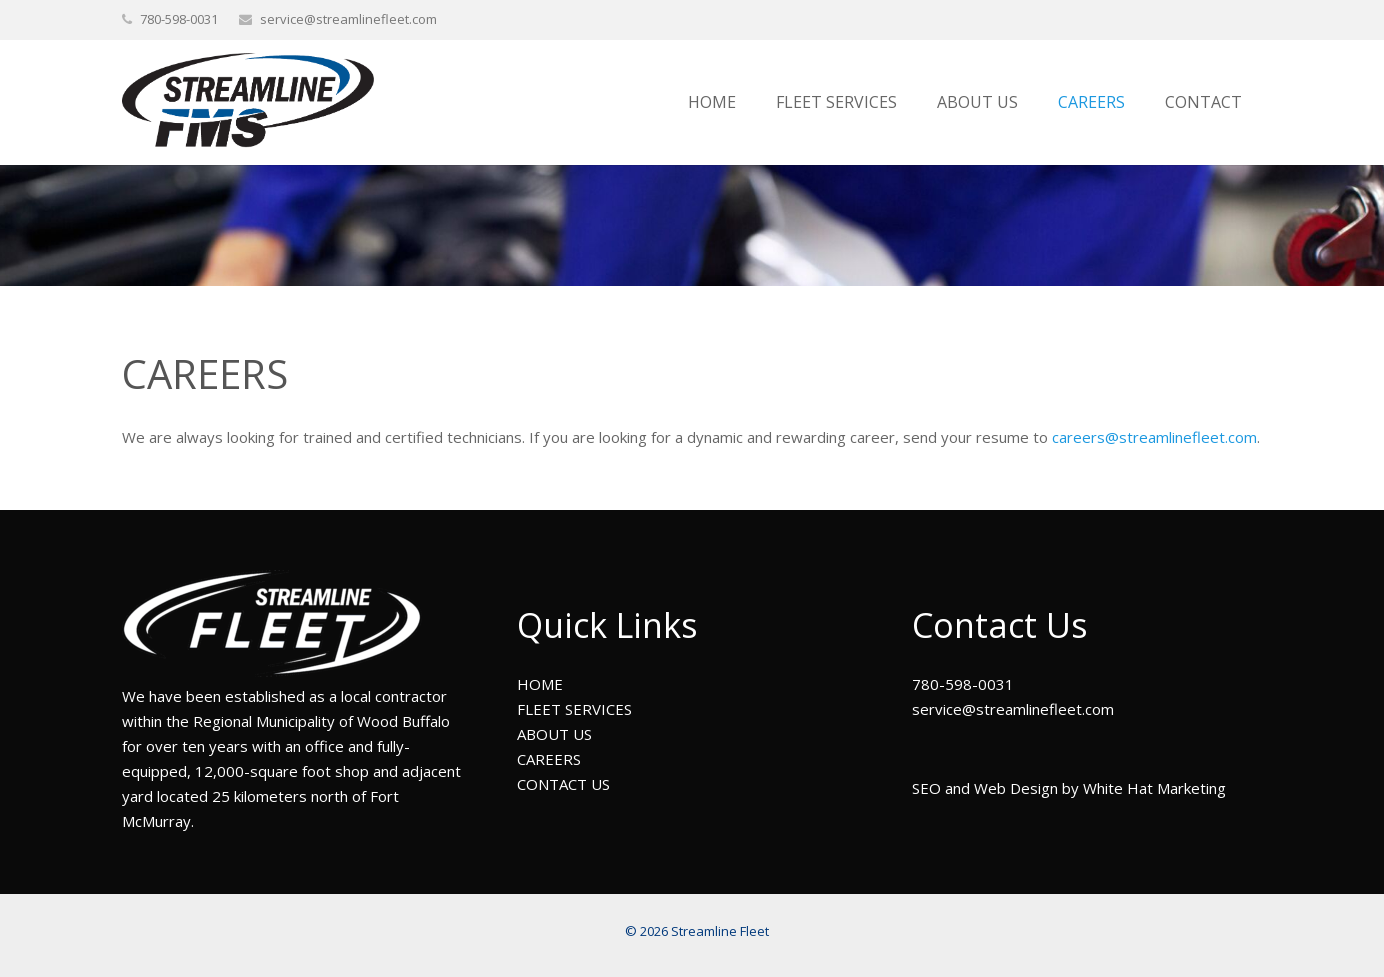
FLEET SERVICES (574, 709)
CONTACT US (563, 784)
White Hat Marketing (1154, 788)
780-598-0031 (963, 684)
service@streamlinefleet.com (348, 19)
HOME (540, 684)
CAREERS (549, 759)
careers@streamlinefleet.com (1154, 437)
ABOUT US (554, 734)
